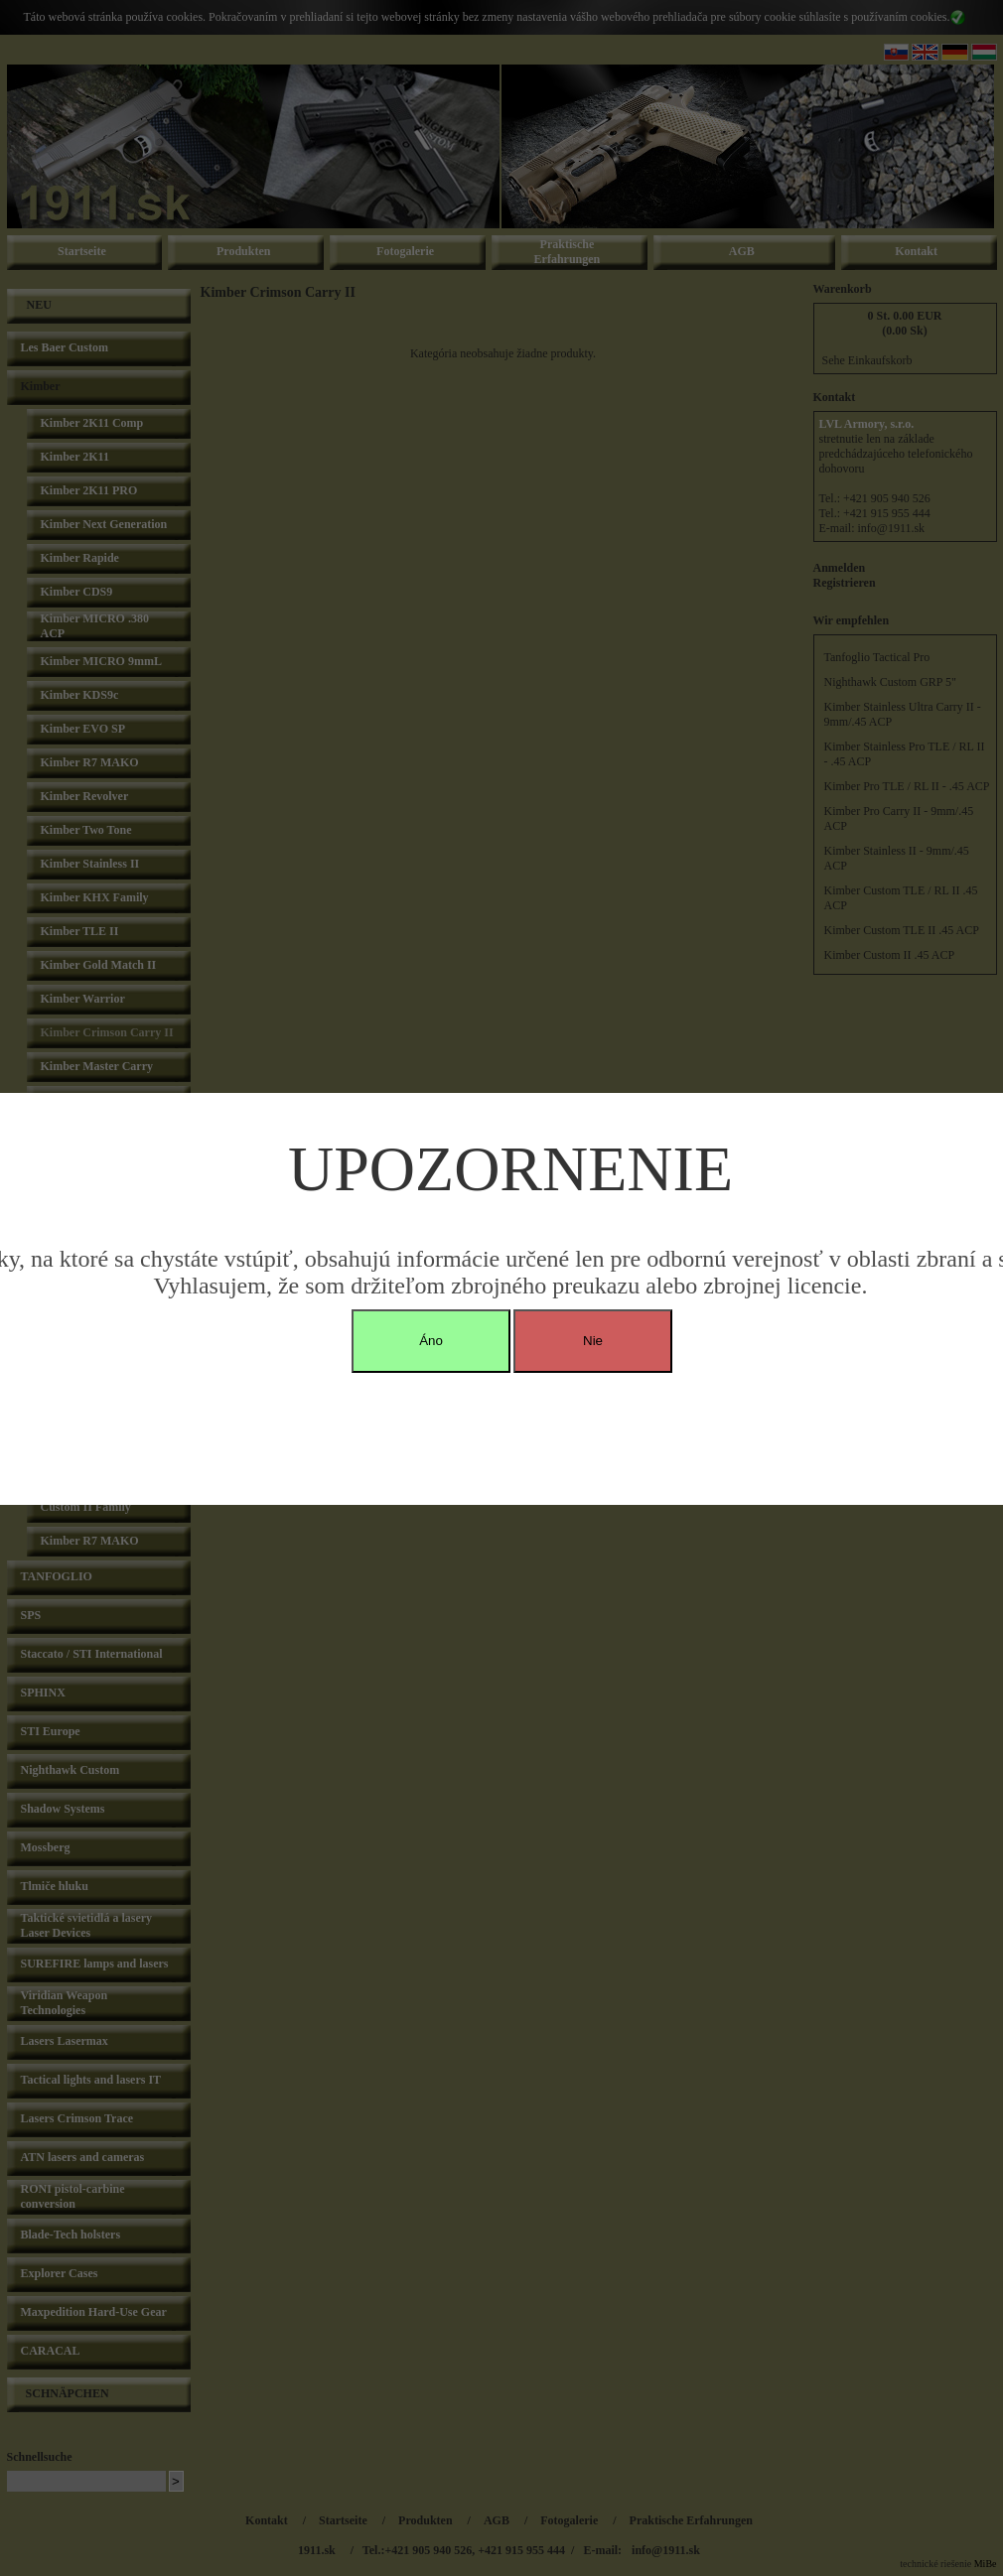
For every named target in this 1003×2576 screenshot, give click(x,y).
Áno (431, 1340)
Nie (593, 1340)
